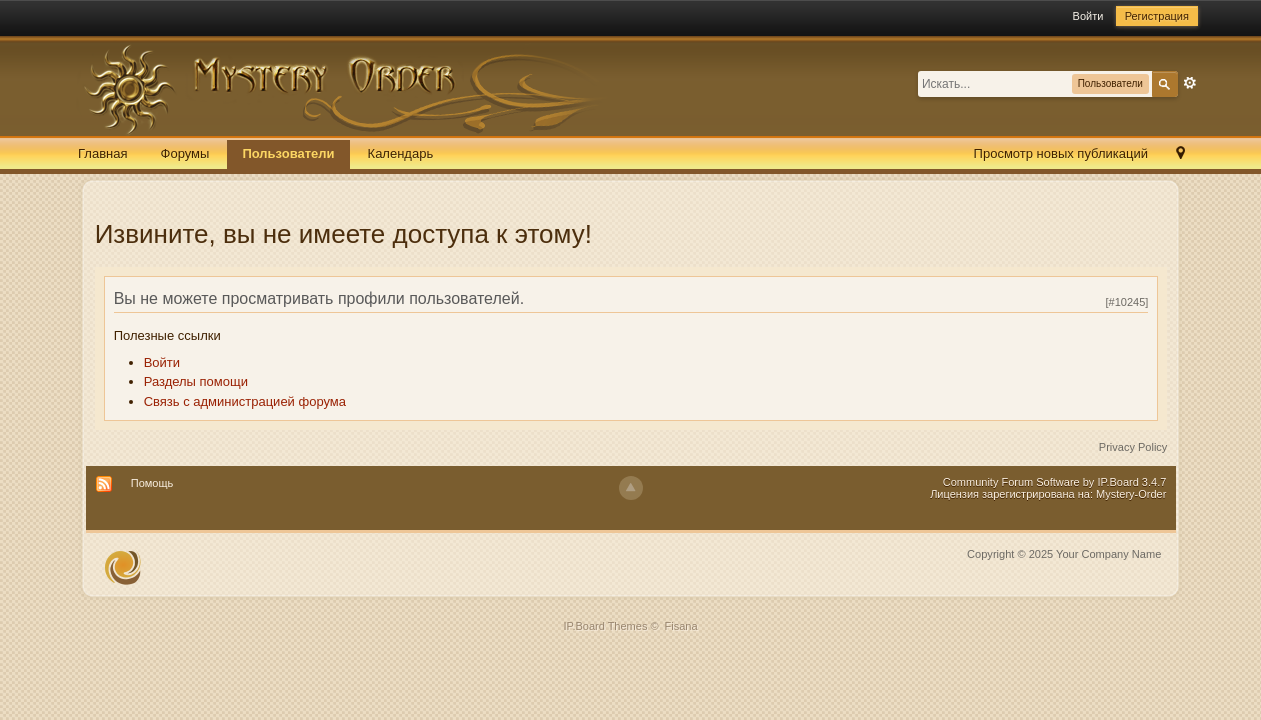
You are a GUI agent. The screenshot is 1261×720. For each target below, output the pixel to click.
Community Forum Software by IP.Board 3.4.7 (1055, 482)
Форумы (185, 153)
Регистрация (1157, 16)
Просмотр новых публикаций (1061, 153)
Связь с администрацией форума (245, 401)
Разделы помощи (196, 381)
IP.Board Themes (605, 626)
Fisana (681, 626)
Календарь (401, 153)
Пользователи (288, 153)
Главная (102, 153)
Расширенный (1190, 83)
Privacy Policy (1133, 447)
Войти (1088, 16)
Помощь (152, 483)
